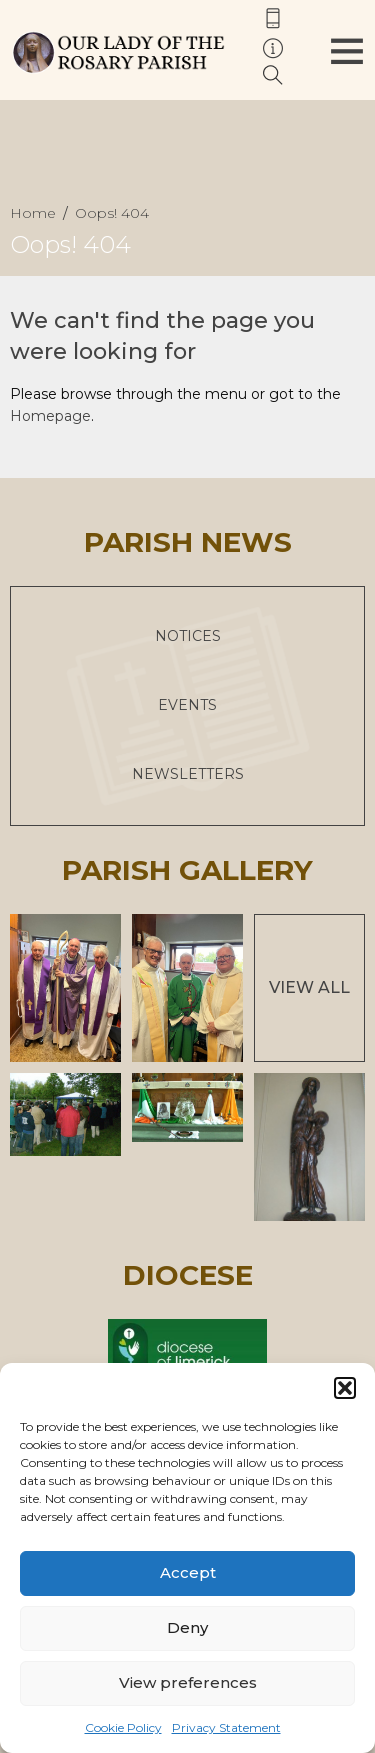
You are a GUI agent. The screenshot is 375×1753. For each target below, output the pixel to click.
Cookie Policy (123, 1727)
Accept (188, 1572)
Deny (187, 1627)
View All (309, 987)
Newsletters (188, 774)
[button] (345, 1388)
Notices (188, 636)
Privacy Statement (226, 1727)
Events (187, 705)
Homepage (50, 416)
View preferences (188, 1682)
